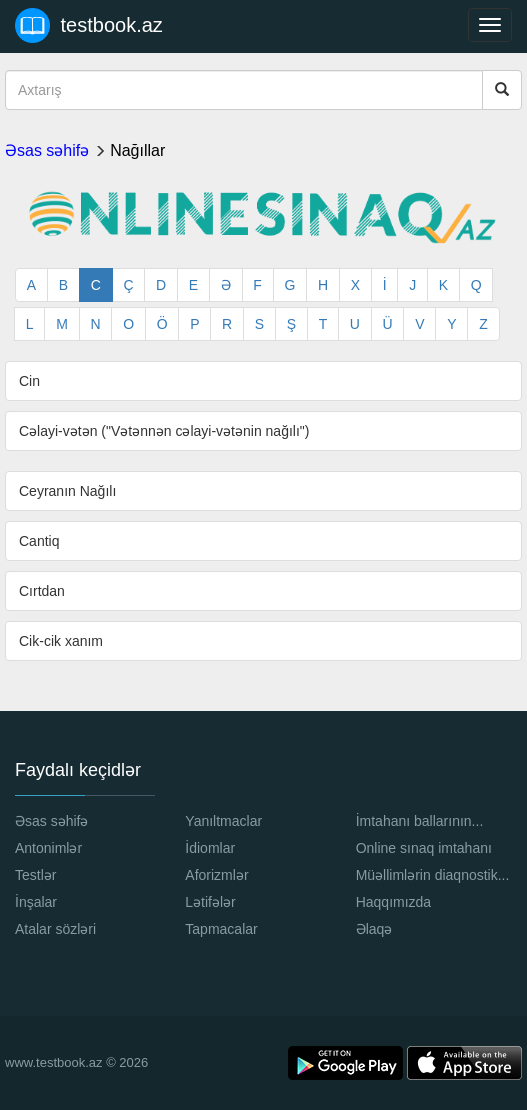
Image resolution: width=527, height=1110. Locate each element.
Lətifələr (210, 902)
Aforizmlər (216, 875)
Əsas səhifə (47, 150)
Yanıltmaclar (223, 821)
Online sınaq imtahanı (424, 848)
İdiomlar (210, 848)
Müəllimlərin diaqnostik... (433, 875)
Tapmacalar (221, 929)
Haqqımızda (393, 902)
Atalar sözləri (55, 929)
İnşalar (36, 902)
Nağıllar (137, 150)
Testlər (35, 875)
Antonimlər (48, 848)
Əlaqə (374, 929)
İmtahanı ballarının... (420, 821)
